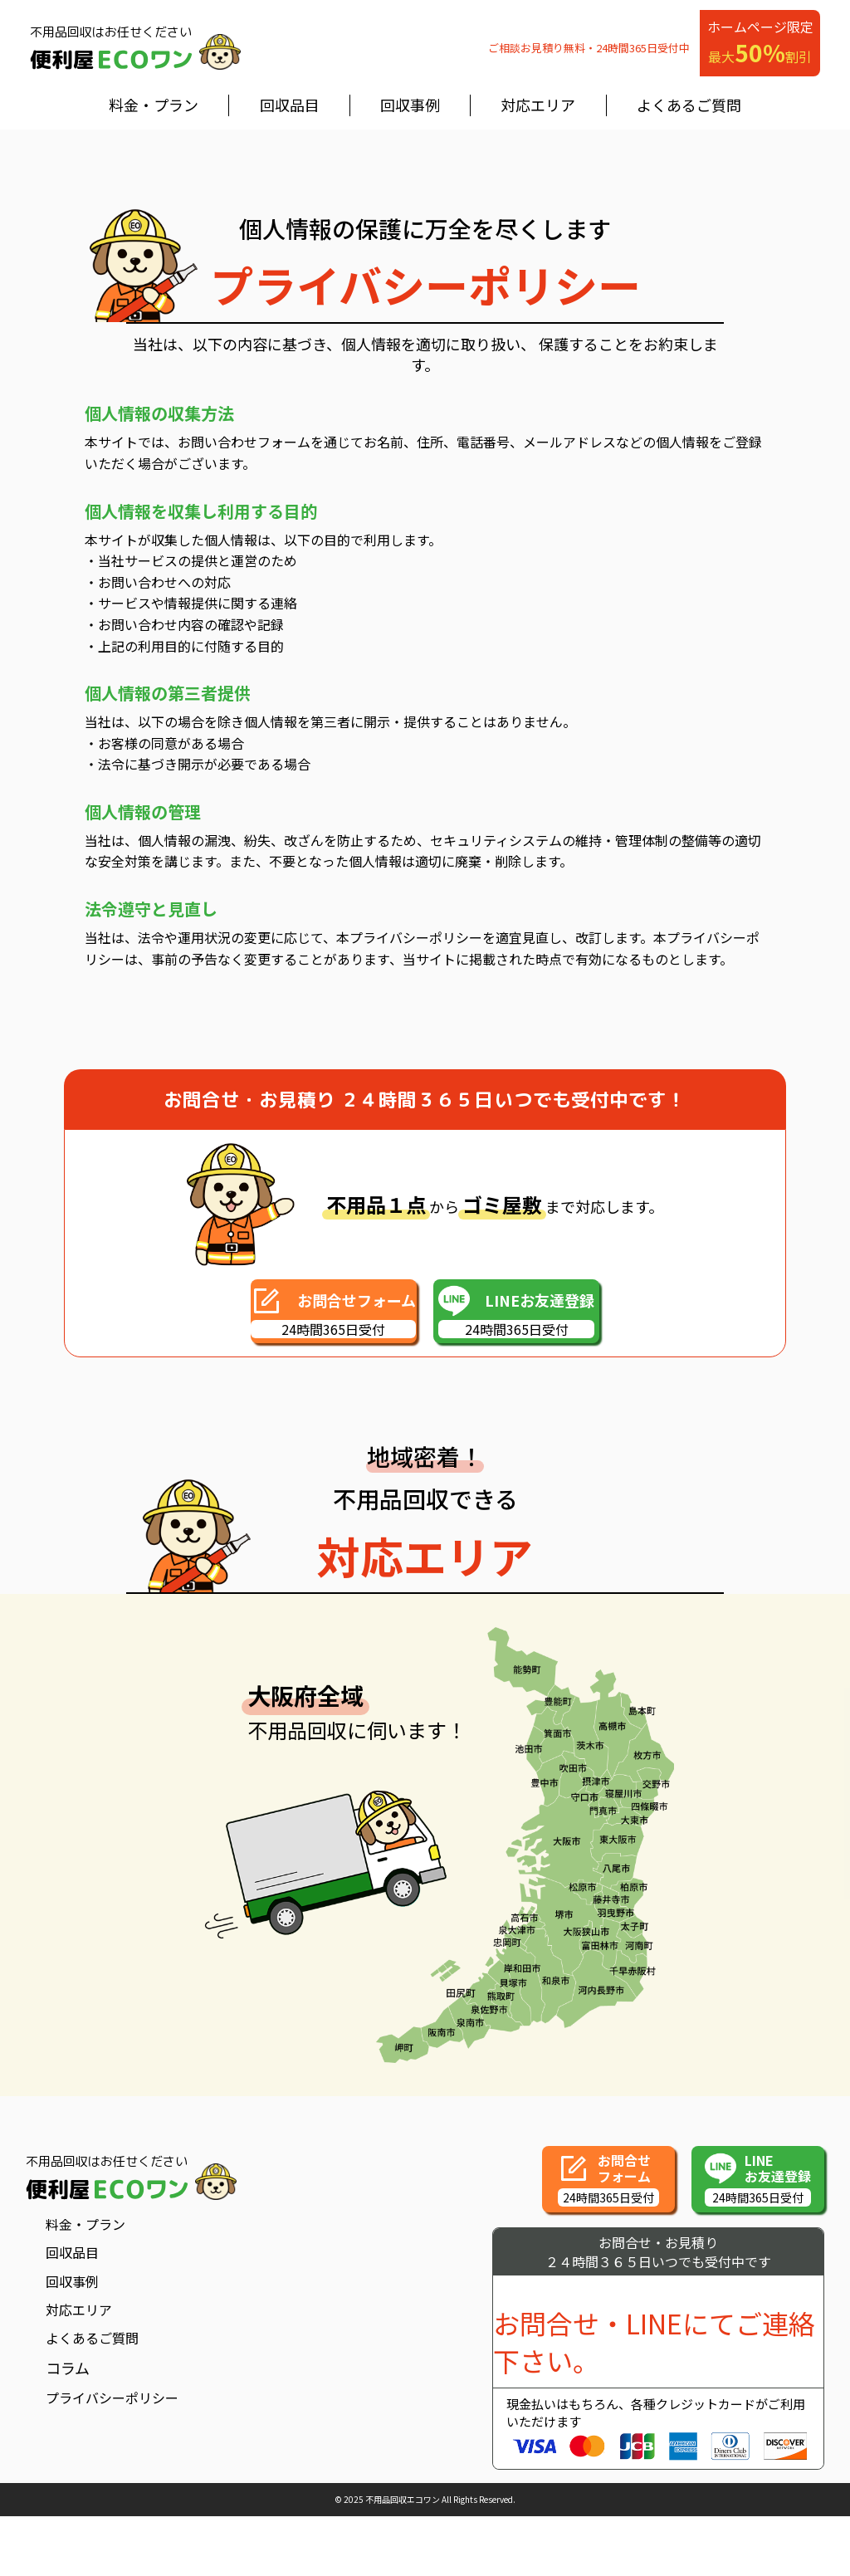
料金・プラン (153, 104)
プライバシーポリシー (112, 2393)
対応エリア (538, 104)
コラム (68, 2363)
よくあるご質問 (689, 104)
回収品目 (290, 104)
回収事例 (410, 104)
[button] (300, 1309)
